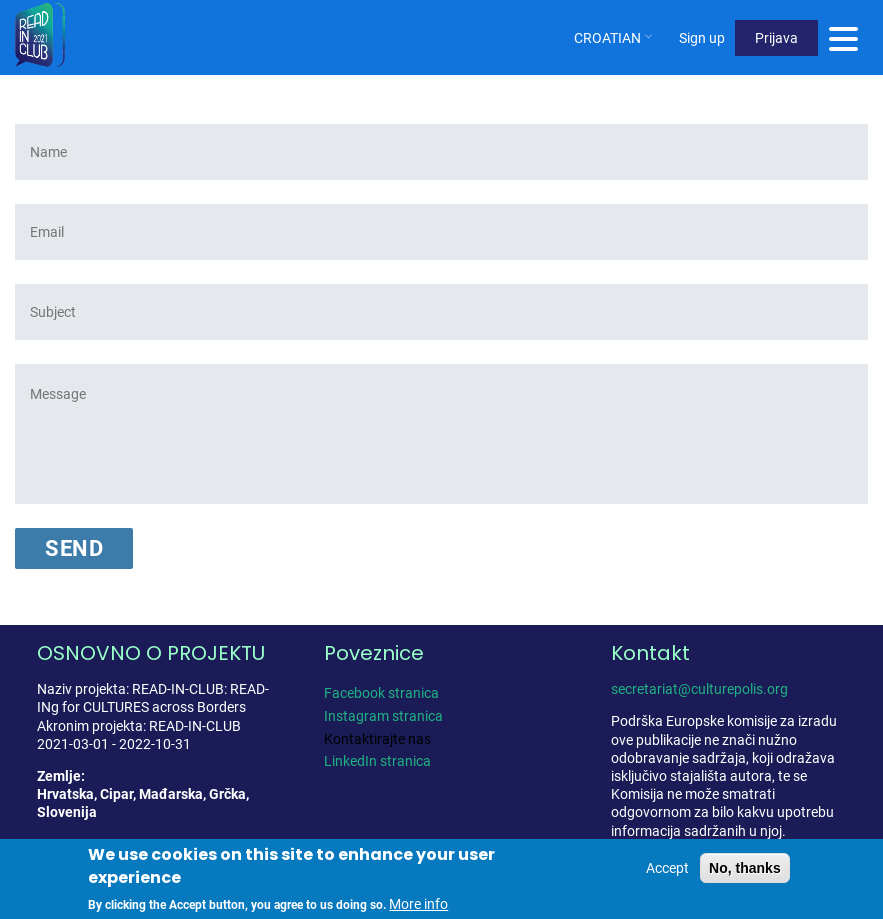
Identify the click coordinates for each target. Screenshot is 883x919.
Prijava (776, 38)
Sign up (702, 38)
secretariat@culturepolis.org (699, 689)
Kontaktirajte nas (377, 739)
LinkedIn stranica (377, 761)
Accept (667, 868)
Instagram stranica (383, 716)
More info (418, 904)
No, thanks (745, 868)
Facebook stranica (381, 693)
